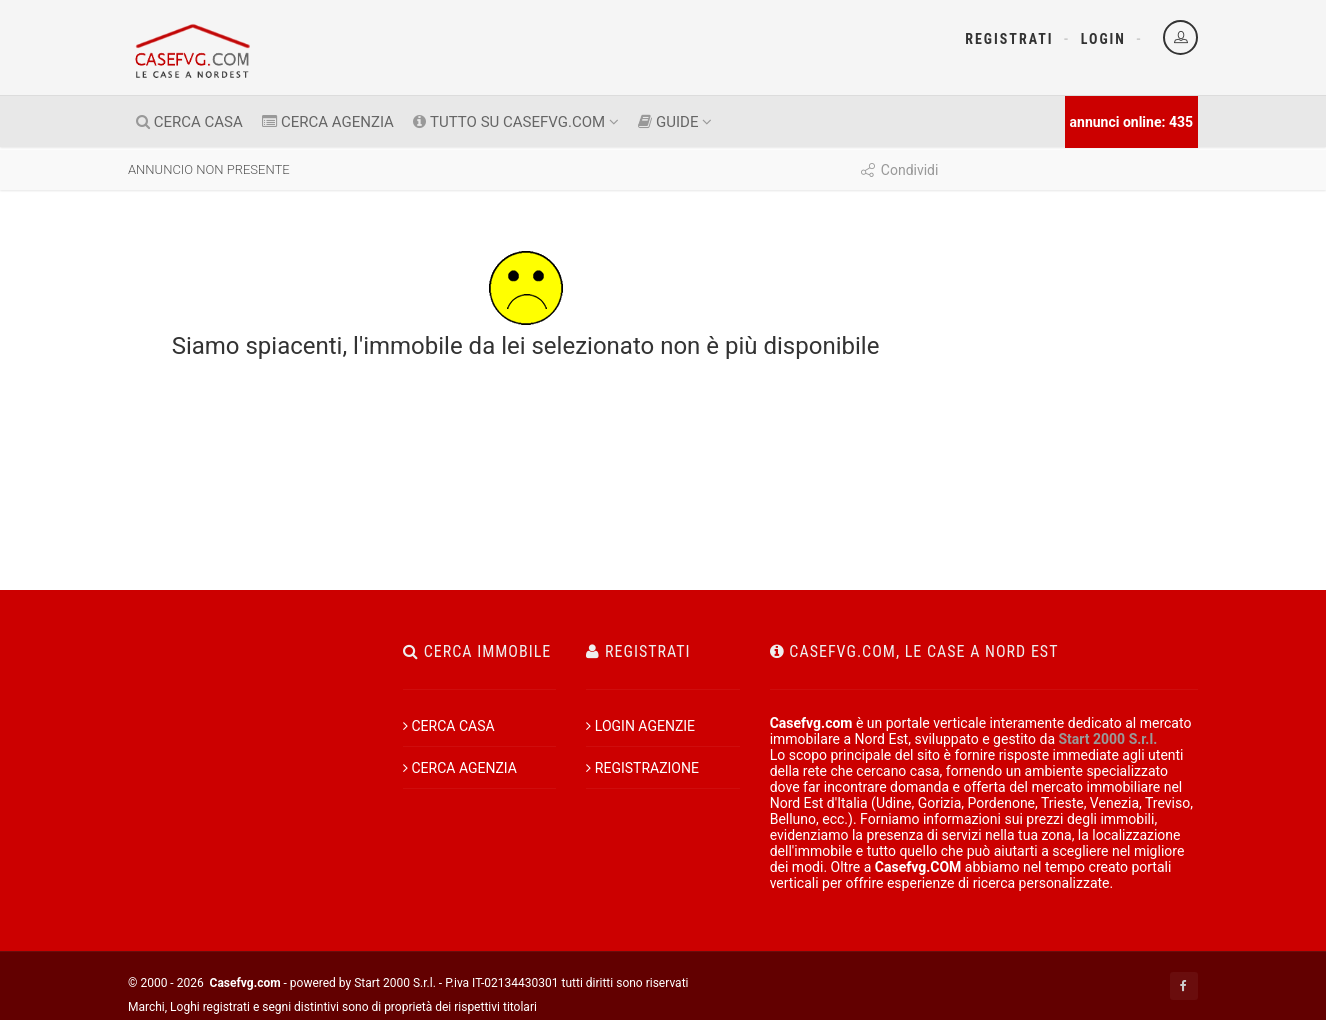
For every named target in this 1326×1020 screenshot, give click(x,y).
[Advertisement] (1075, 585)
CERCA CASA (189, 122)
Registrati (1009, 39)
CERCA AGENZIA (328, 122)
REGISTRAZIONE (642, 768)
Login (1103, 39)
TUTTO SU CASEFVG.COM (515, 122)
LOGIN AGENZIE (640, 726)
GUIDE (675, 122)
